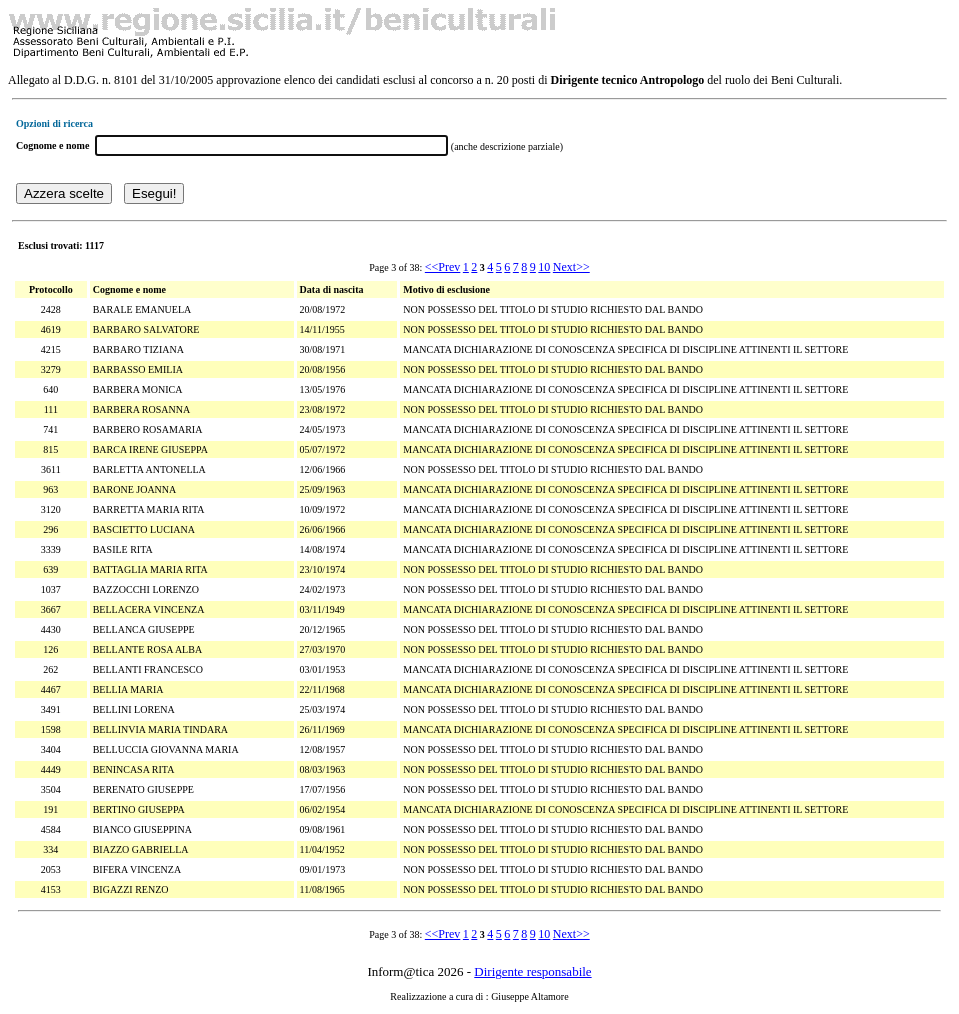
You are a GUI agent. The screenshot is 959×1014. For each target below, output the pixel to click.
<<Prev (443, 267)
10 (544, 267)
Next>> (571, 267)
